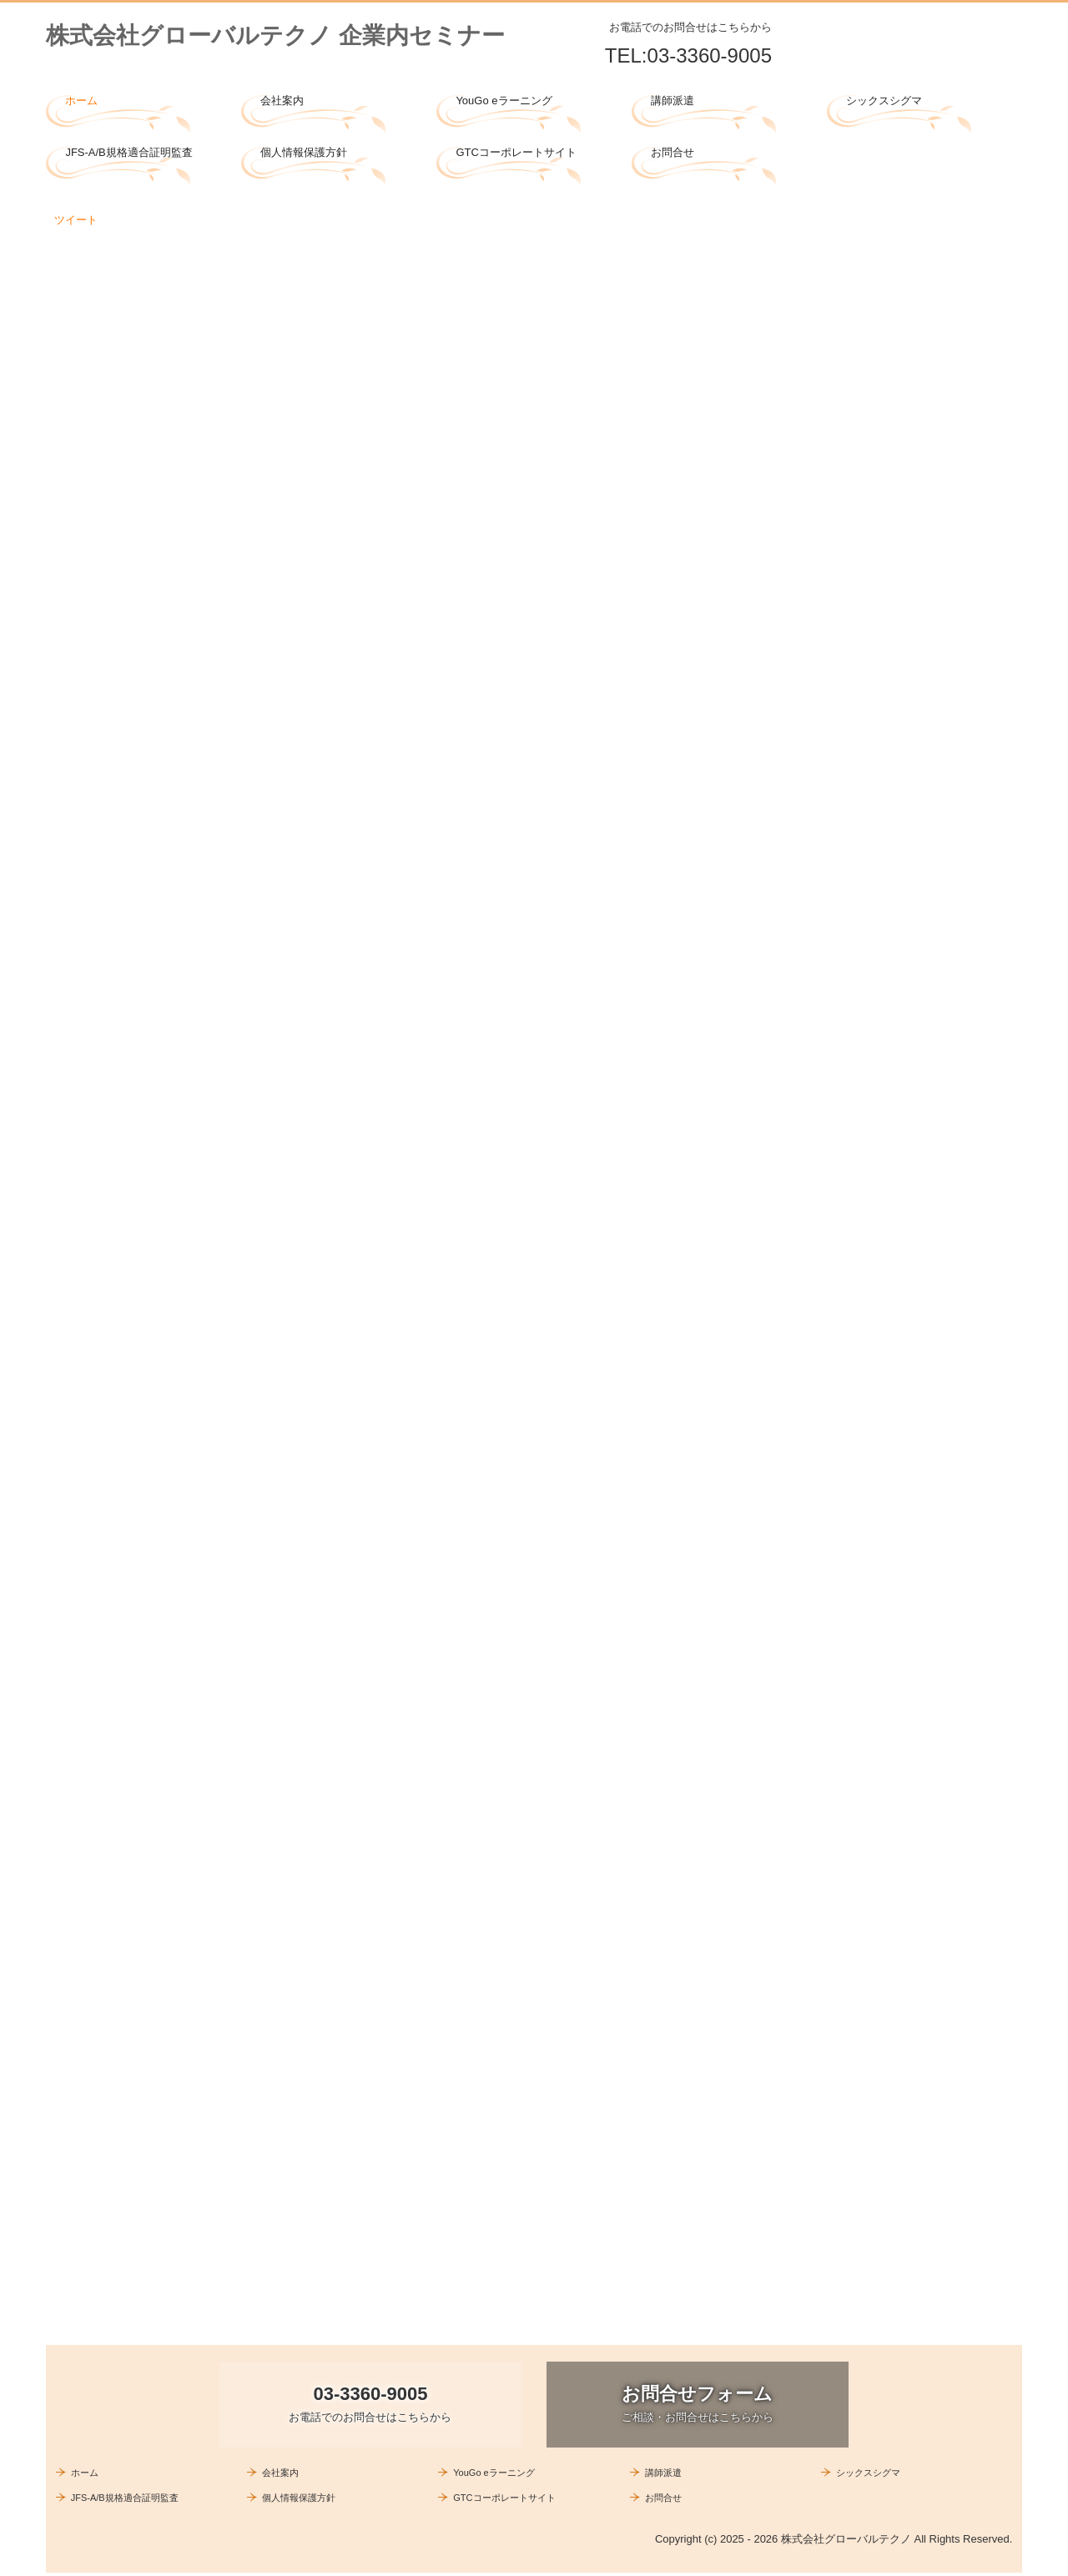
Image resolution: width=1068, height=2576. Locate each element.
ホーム (81, 100)
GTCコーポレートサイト (516, 152)
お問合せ (672, 152)
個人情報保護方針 (303, 152)
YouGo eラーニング (504, 100)
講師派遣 (672, 100)
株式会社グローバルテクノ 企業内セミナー (275, 35)
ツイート (76, 220)
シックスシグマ (884, 100)
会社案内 (282, 100)
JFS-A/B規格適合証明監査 (128, 152)
